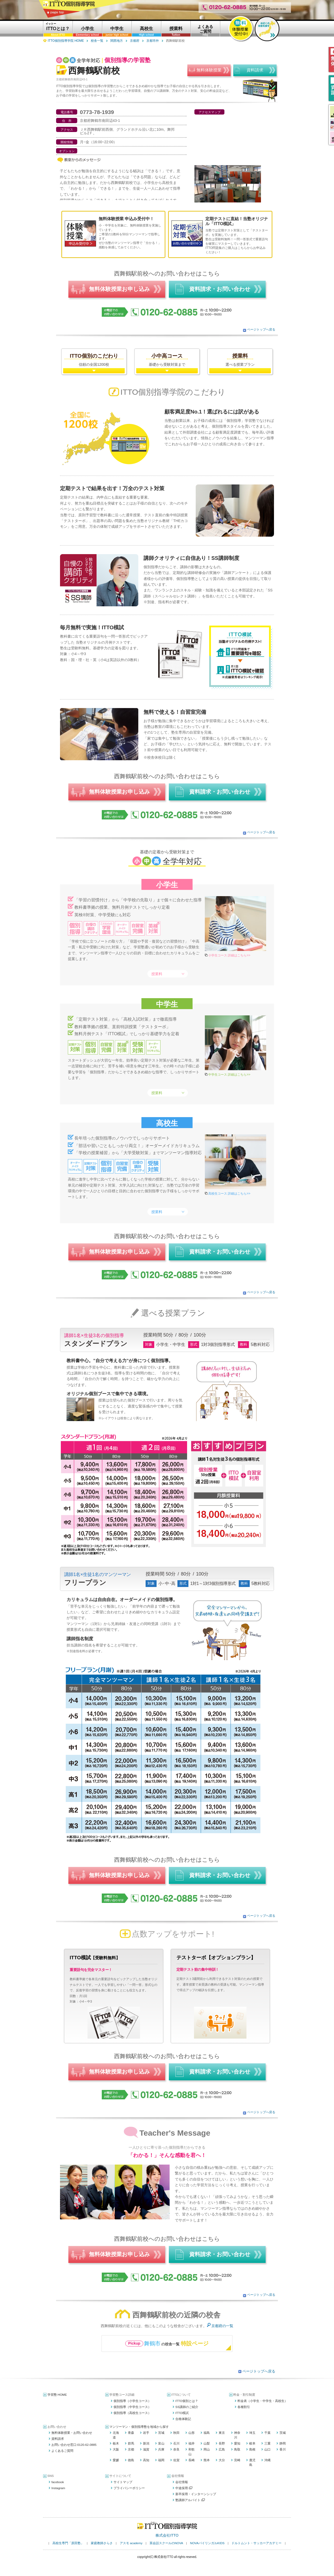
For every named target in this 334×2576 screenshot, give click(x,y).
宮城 (161, 2433)
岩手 (146, 2433)
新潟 (146, 2443)
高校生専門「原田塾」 (68, 2543)
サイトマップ (123, 2482)
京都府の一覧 (222, 2326)
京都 (131, 2449)
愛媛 (116, 2460)
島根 (252, 2449)
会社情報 (181, 2482)
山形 (191, 2433)
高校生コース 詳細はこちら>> (229, 1193)
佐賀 (176, 2460)
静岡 (282, 2443)
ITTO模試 (182, 2413)
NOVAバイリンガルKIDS (207, 2543)
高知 (146, 2460)
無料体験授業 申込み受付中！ (126, 219)
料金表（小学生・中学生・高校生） (262, 2401)
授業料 (156, 974)
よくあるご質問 (62, 2451)
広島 (222, 2449)
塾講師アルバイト (190, 2500)
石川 (176, 2443)
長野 (222, 2443)
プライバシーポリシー (129, 2488)
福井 (191, 2443)
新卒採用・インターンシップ (195, 2494)
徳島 (131, 2460)
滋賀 (146, 2449)
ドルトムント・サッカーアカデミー (256, 2543)
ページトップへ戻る (261, 329)
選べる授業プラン (240, 360)
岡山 (207, 2449)
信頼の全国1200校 (93, 360)
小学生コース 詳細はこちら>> (229, 955)
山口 (267, 2449)
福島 (207, 2433)
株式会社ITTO (167, 2535)
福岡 (161, 2460)
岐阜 (252, 2443)
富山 (161, 2443)
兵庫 (161, 2449)
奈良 (176, 2449)
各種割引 (243, 2407)
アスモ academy (131, 2543)
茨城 (282, 2433)
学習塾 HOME (57, 2395)
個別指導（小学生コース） (132, 2401)
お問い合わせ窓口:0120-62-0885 (74, 2445)
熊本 (207, 2460)
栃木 (116, 2443)
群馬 (131, 2443)
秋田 (176, 2433)
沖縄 (267, 2460)
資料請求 (57, 2439)
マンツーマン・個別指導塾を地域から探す (139, 2427)
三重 (267, 2443)
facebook (57, 2482)
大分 (222, 2460)
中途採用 (183, 2488)
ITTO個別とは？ (186, 2401)
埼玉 (252, 2433)
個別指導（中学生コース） (132, 2407)
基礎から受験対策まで (167, 360)
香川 (282, 2449)
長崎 (191, 2460)
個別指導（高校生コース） (132, 2413)
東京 (222, 2433)
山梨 (207, 2443)
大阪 (116, 2449)
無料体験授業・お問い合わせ (71, 2433)
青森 (131, 2433)
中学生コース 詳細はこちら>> (229, 1074)
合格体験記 (183, 2419)
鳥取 (237, 2449)
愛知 (237, 2443)
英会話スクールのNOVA (166, 2543)
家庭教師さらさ (102, 2543)
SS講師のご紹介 (186, 2407)
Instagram (58, 2488)
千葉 (267, 2433)
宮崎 (237, 2460)
